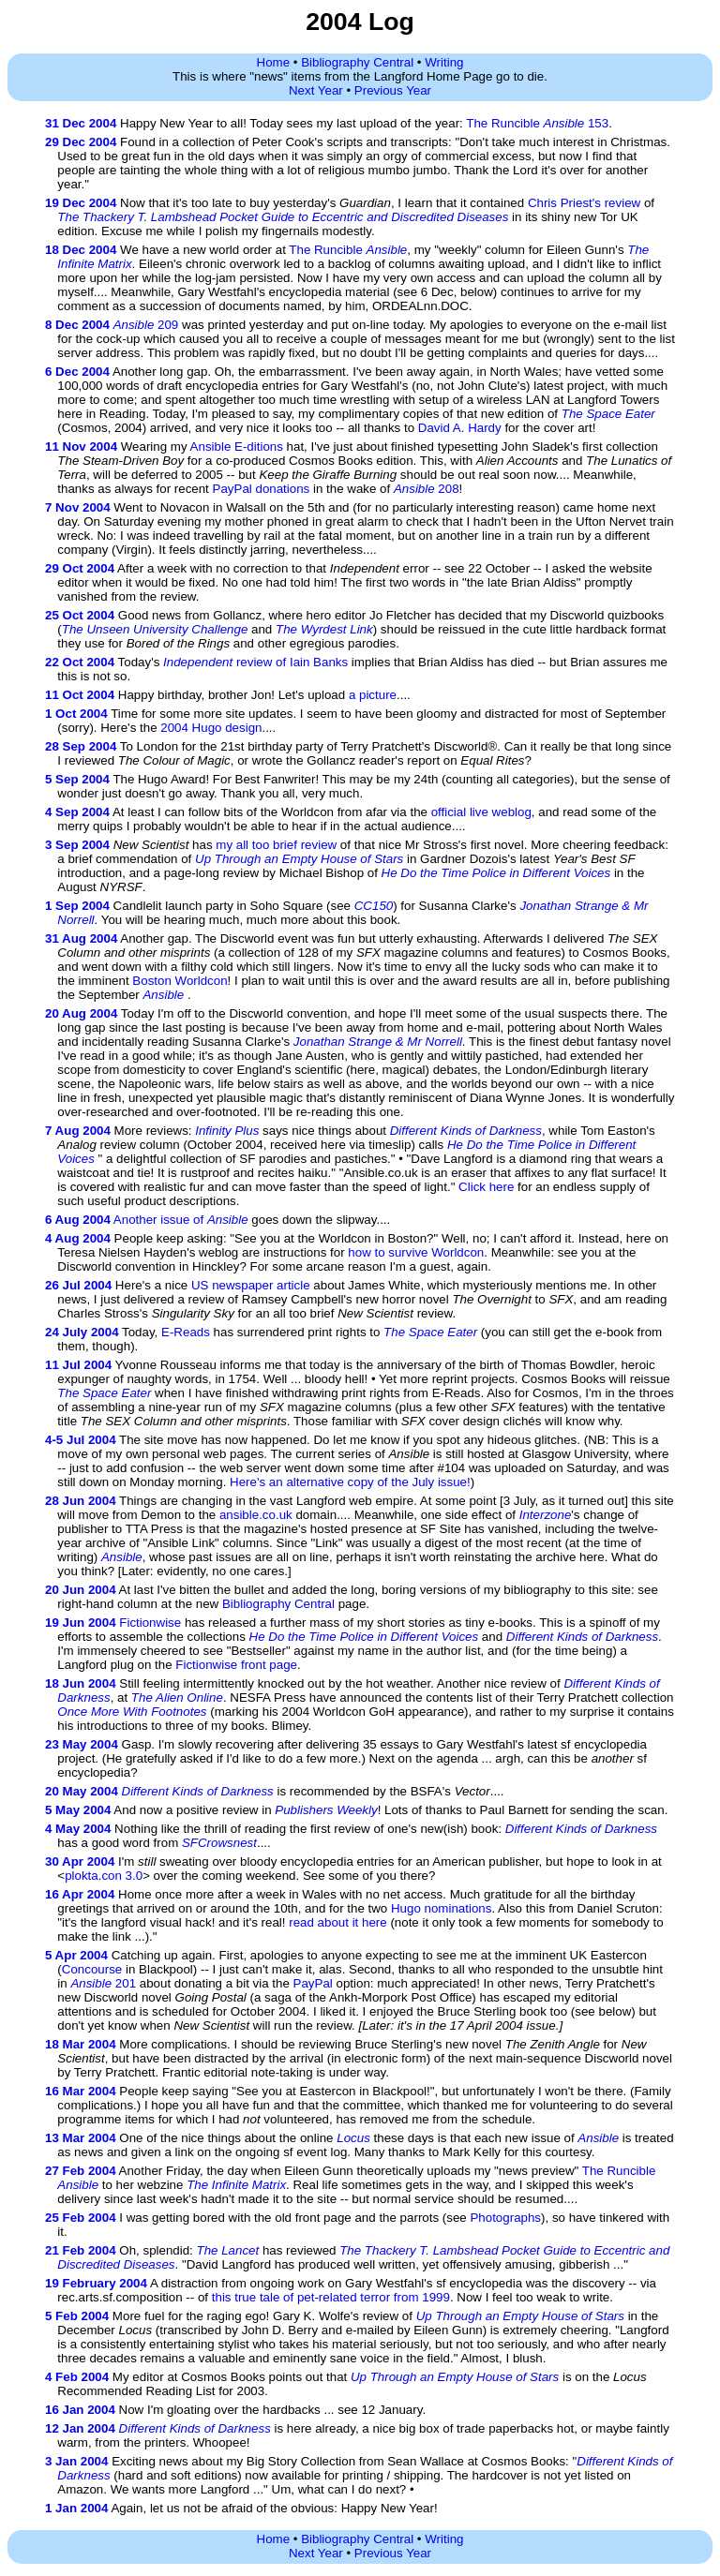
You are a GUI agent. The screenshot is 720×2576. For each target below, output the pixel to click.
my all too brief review (276, 845)
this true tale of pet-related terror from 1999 (331, 2297)
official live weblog (481, 812)
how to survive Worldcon (416, 1252)
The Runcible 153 (537, 123)
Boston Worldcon (179, 981)
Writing (444, 62)
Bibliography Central (357, 62)
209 (146, 325)
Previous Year (392, 90)
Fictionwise (150, 1623)
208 (426, 489)
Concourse (92, 1969)
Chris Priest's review (584, 203)
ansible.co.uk (255, 1515)
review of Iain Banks (255, 662)
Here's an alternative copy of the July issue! (350, 1482)
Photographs (505, 2218)
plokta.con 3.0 (103, 1876)
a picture (373, 695)
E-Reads (185, 1332)
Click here (486, 1187)
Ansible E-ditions (236, 446)
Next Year (316, 90)
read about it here (337, 1922)
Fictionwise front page (236, 1665)
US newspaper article (250, 1285)
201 (103, 1983)
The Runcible (348, 250)
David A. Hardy (460, 428)
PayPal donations (261, 489)
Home (274, 62)
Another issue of (180, 1220)
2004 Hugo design (211, 728)
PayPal (313, 1983)
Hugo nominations (441, 1908)
